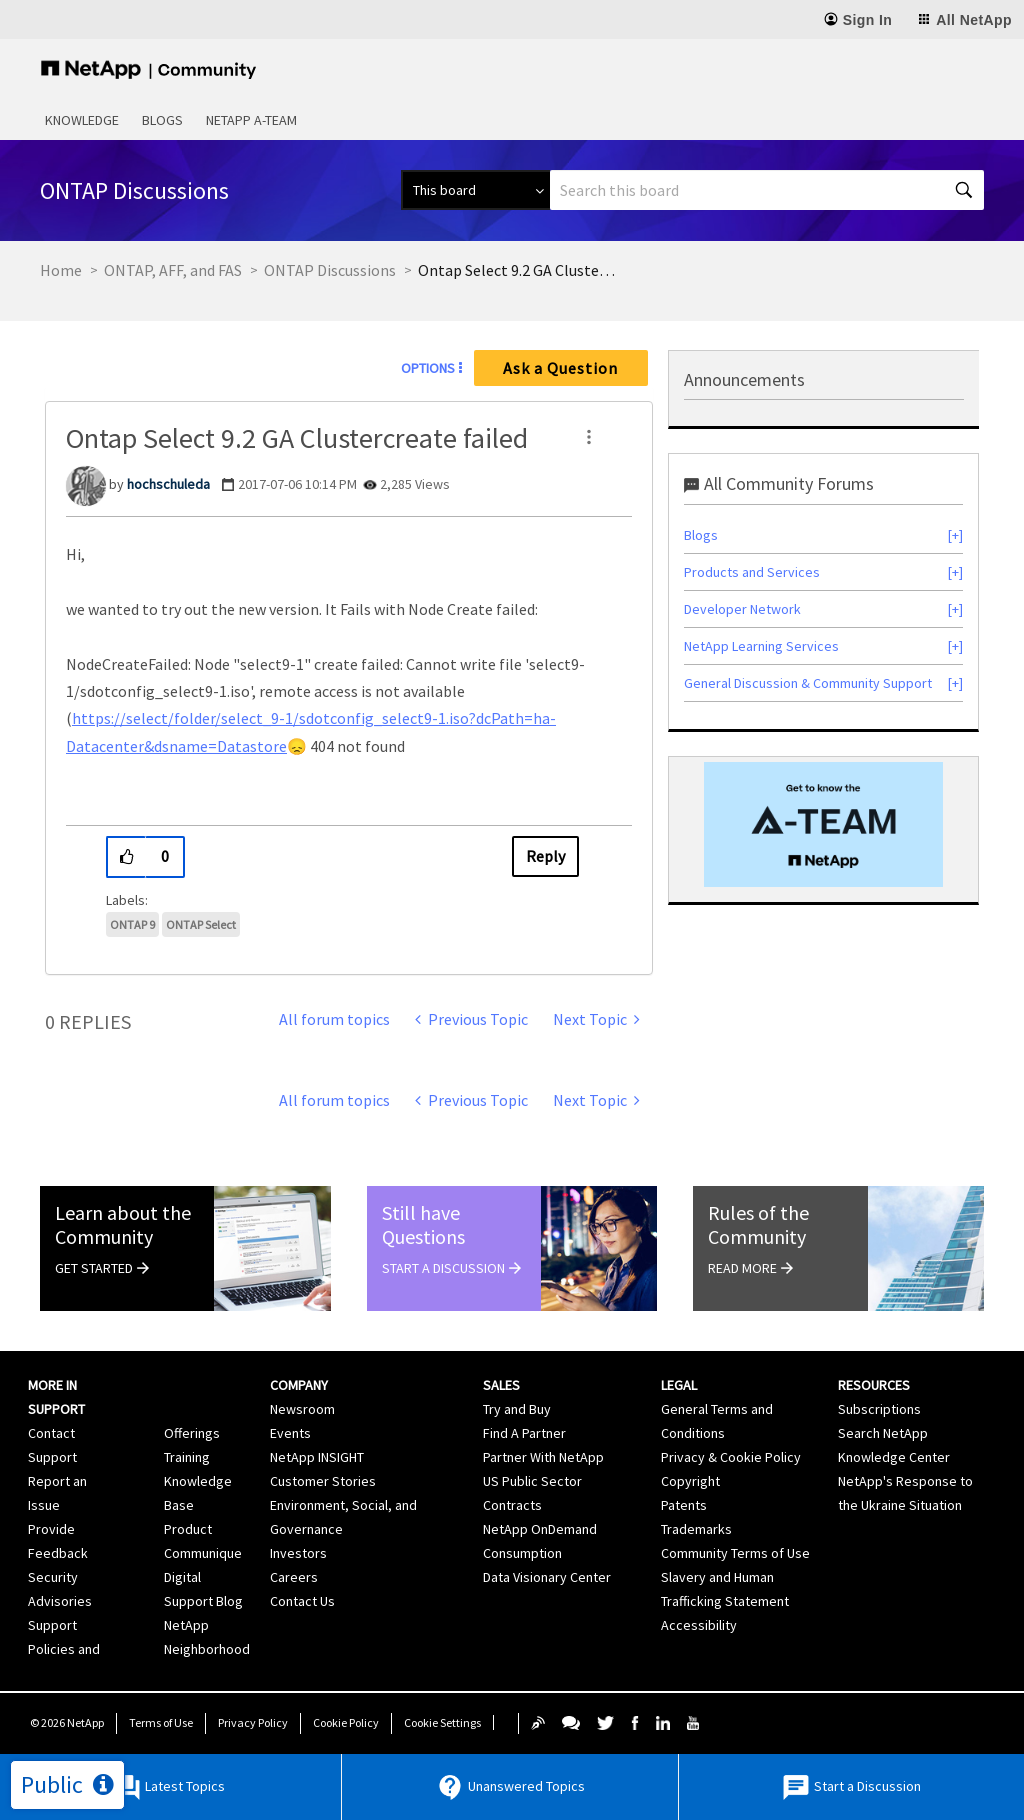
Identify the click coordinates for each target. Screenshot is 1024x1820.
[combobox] (767, 190)
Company (299, 1385)
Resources (874, 1385)
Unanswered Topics (510, 1787)
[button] (589, 437)
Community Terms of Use (735, 1553)
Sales (501, 1385)
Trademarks (696, 1529)
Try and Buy (517, 1409)
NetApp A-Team (251, 120)
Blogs (162, 120)
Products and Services (752, 572)
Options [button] (428, 368)
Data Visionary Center (547, 1577)
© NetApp (67, 1722)
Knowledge (82, 120)
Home (61, 270)
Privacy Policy (253, 1722)
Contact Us (302, 1601)
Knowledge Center (894, 1457)
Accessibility (699, 1625)
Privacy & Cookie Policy (731, 1457)
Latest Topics (168, 1787)
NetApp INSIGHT (317, 1457)
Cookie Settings (442, 1722)
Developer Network (742, 609)
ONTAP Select (201, 924)
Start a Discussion (851, 1787)
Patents (684, 1505)
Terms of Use (161, 1722)
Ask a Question (560, 368)
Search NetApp (883, 1433)
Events (290, 1433)
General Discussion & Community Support (808, 683)
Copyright (690, 1481)
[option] (823, 824)
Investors (298, 1553)
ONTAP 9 (132, 924)
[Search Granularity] (475, 190)
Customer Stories (323, 1481)
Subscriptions (879, 1409)
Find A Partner (524, 1433)
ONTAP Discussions (330, 270)
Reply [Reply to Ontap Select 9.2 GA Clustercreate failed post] (545, 856)
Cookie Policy (346, 1722)
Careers (294, 1577)
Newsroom (302, 1409)
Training (187, 1457)
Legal (679, 1385)
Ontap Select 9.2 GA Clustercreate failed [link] (518, 270)
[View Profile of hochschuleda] (168, 484)
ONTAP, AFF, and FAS (173, 270)
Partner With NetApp (543, 1457)
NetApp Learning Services (761, 646)
